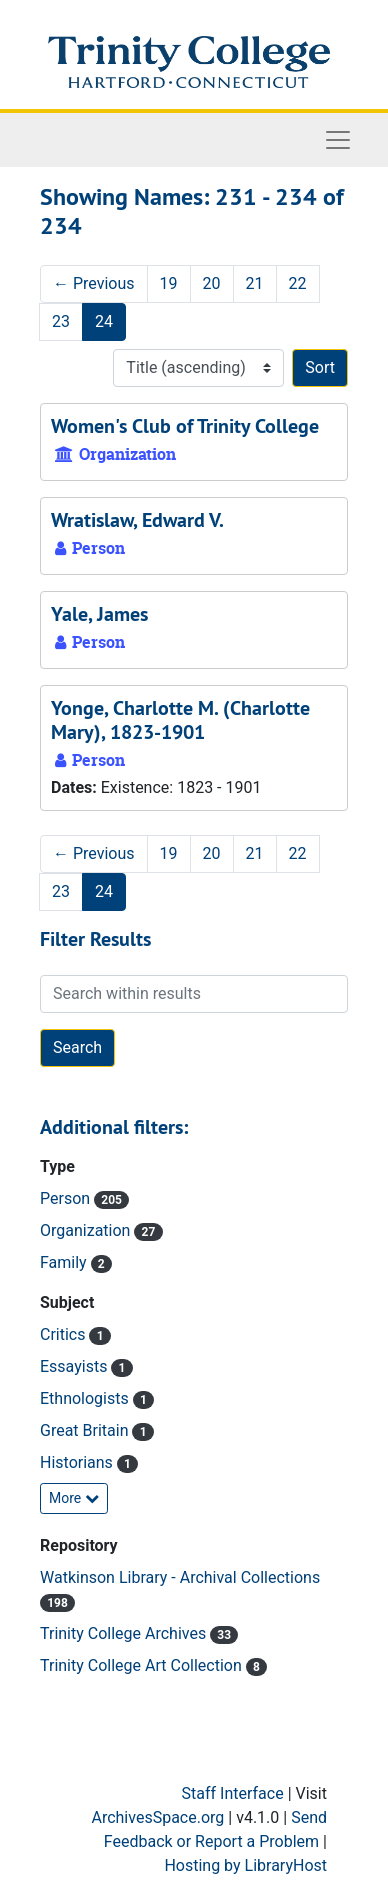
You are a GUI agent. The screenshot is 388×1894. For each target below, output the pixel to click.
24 (104, 321)
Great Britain (86, 1430)
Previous (94, 283)
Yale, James (99, 614)
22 (298, 283)
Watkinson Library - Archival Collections (180, 1577)
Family (65, 1262)
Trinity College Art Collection (143, 1665)
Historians (78, 1462)
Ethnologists (86, 1398)
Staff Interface (233, 1793)
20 (212, 283)
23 (61, 321)
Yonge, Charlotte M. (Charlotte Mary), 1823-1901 (180, 720)
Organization (87, 1230)
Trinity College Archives (125, 1633)
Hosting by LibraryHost (245, 1865)
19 (169, 283)
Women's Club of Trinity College (185, 426)
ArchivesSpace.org (157, 1817)
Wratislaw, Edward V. (137, 520)
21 (255, 283)
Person (67, 1198)
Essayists (75, 1366)
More (74, 1498)
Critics (64, 1334)
